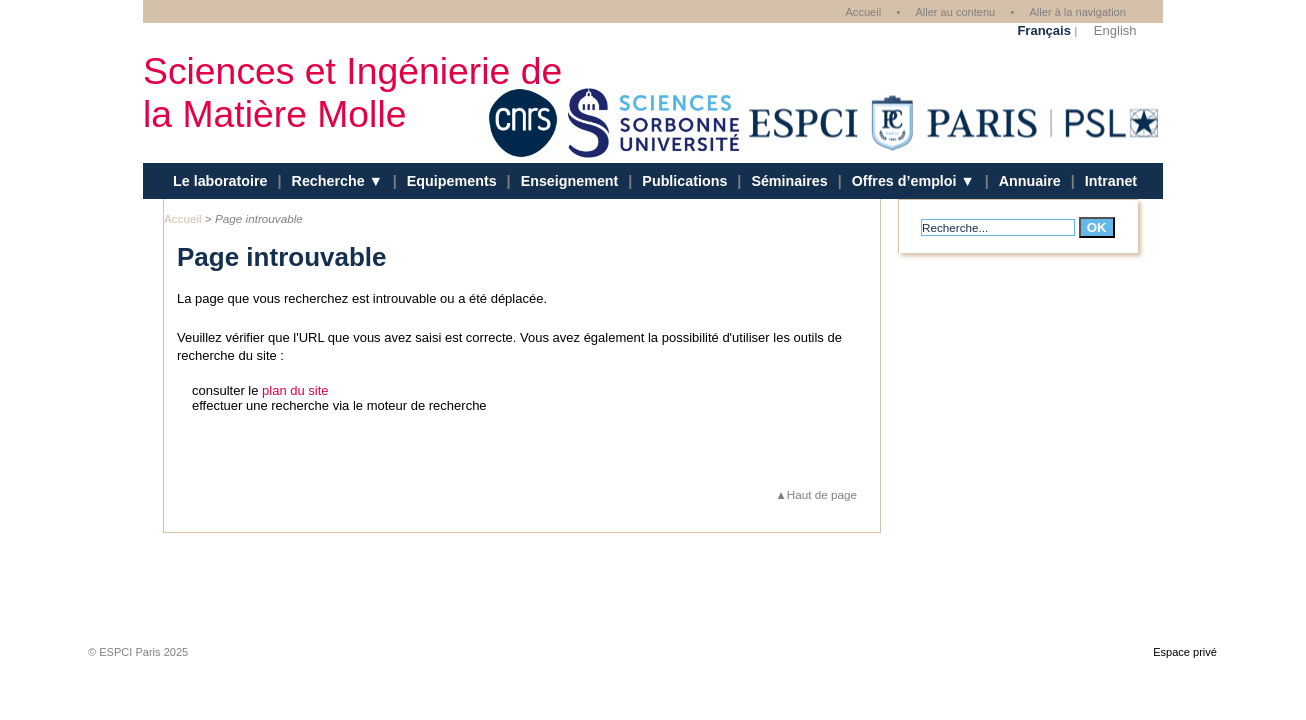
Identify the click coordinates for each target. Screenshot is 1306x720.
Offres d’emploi (906, 181)
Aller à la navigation (1077, 12)
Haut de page (822, 494)
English (1115, 30)
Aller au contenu (955, 12)
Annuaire (1030, 181)
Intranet (1111, 181)
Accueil (863, 12)
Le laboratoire (220, 181)
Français (1043, 30)
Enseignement (570, 181)
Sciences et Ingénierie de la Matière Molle (352, 92)
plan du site (295, 390)
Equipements (452, 181)
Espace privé (1185, 652)
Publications (684, 181)
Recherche (330, 181)
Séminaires (789, 181)
